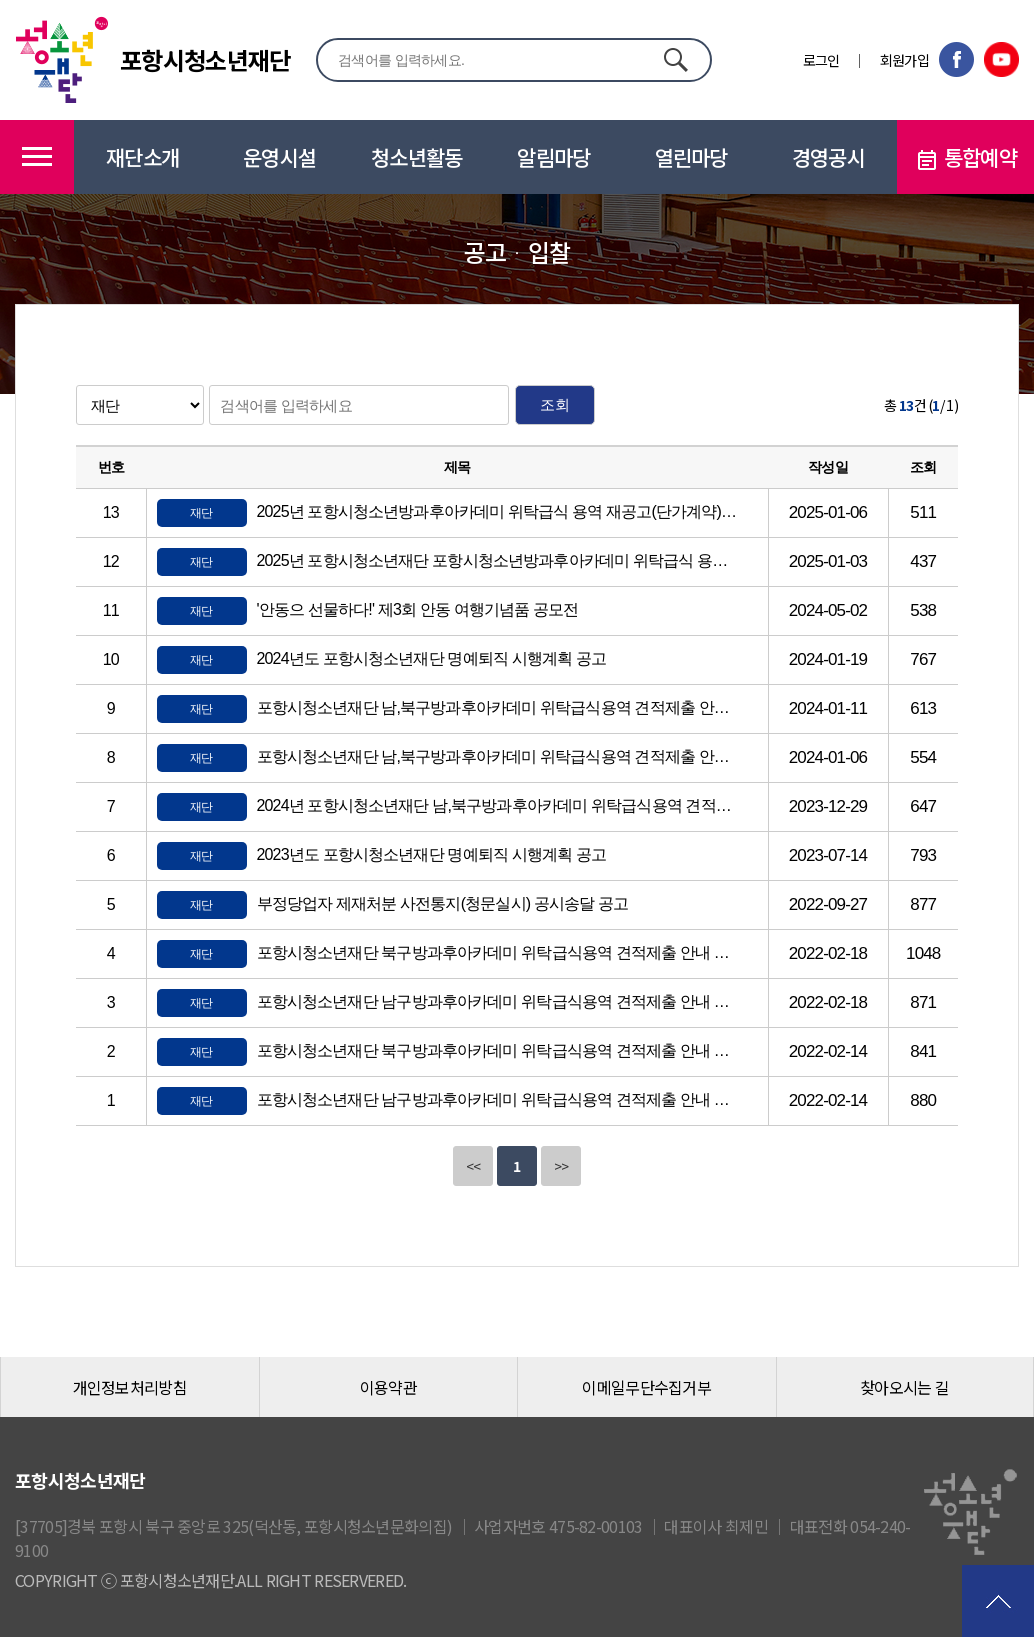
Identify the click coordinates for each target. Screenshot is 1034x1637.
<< (473, 1166)
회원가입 (904, 60)
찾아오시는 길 (904, 1387)
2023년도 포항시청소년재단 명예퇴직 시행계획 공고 (432, 854)
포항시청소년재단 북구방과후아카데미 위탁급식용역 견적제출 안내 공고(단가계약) (497, 1050)
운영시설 (279, 157)
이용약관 (388, 1387)
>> (561, 1166)
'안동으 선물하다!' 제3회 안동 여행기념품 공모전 (418, 609)
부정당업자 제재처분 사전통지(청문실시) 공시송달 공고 (443, 903)
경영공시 (828, 157)
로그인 (821, 60)
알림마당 (553, 157)
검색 (675, 59)
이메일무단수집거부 (646, 1387)
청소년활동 (417, 157)
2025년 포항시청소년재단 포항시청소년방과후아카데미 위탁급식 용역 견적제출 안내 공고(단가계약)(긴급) (497, 560)
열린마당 (691, 157)
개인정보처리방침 (130, 1387)
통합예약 (965, 157)
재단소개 (142, 157)
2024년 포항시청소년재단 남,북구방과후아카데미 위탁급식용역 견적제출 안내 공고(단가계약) (497, 805)
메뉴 (37, 157)
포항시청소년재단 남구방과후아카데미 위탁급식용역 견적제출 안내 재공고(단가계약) (497, 1001)
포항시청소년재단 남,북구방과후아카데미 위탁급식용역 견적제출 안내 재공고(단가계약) (497, 707)
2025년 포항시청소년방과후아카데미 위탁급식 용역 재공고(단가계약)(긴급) (497, 511)
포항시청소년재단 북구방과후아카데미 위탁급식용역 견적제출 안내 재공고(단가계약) (497, 952)
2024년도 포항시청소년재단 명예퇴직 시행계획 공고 (432, 658)
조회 (554, 404)
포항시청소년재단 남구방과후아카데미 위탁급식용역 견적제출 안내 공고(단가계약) (497, 1099)
